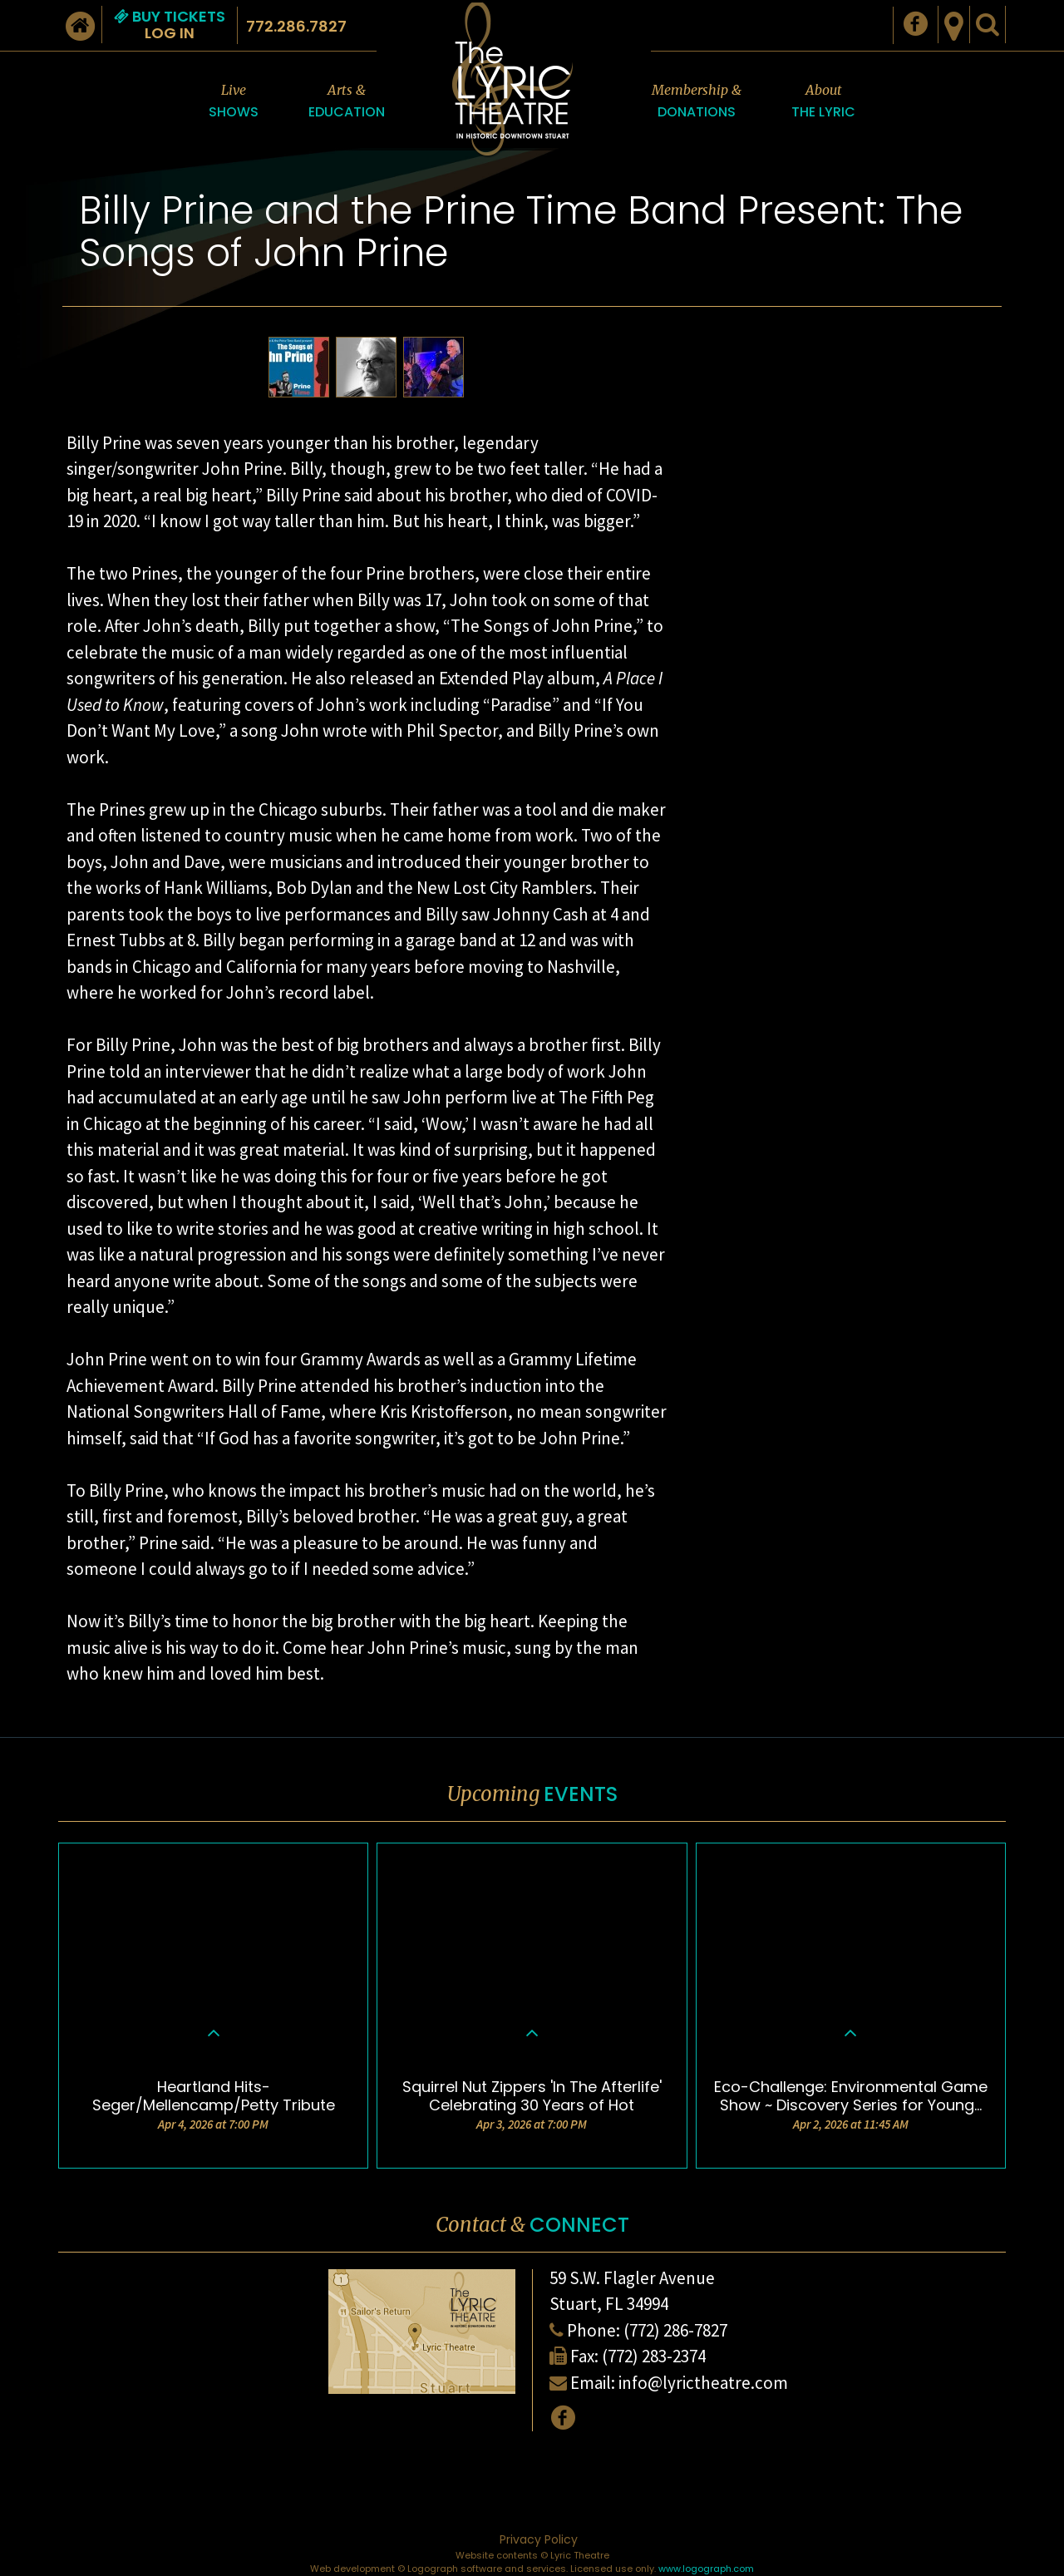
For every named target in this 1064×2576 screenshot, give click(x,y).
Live (234, 101)
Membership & (696, 101)
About (823, 101)
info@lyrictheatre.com (703, 2382)
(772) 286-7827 (675, 2330)
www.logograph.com (706, 2568)
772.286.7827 (296, 26)
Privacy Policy (539, 2539)
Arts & (346, 101)
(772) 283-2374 (654, 2356)
